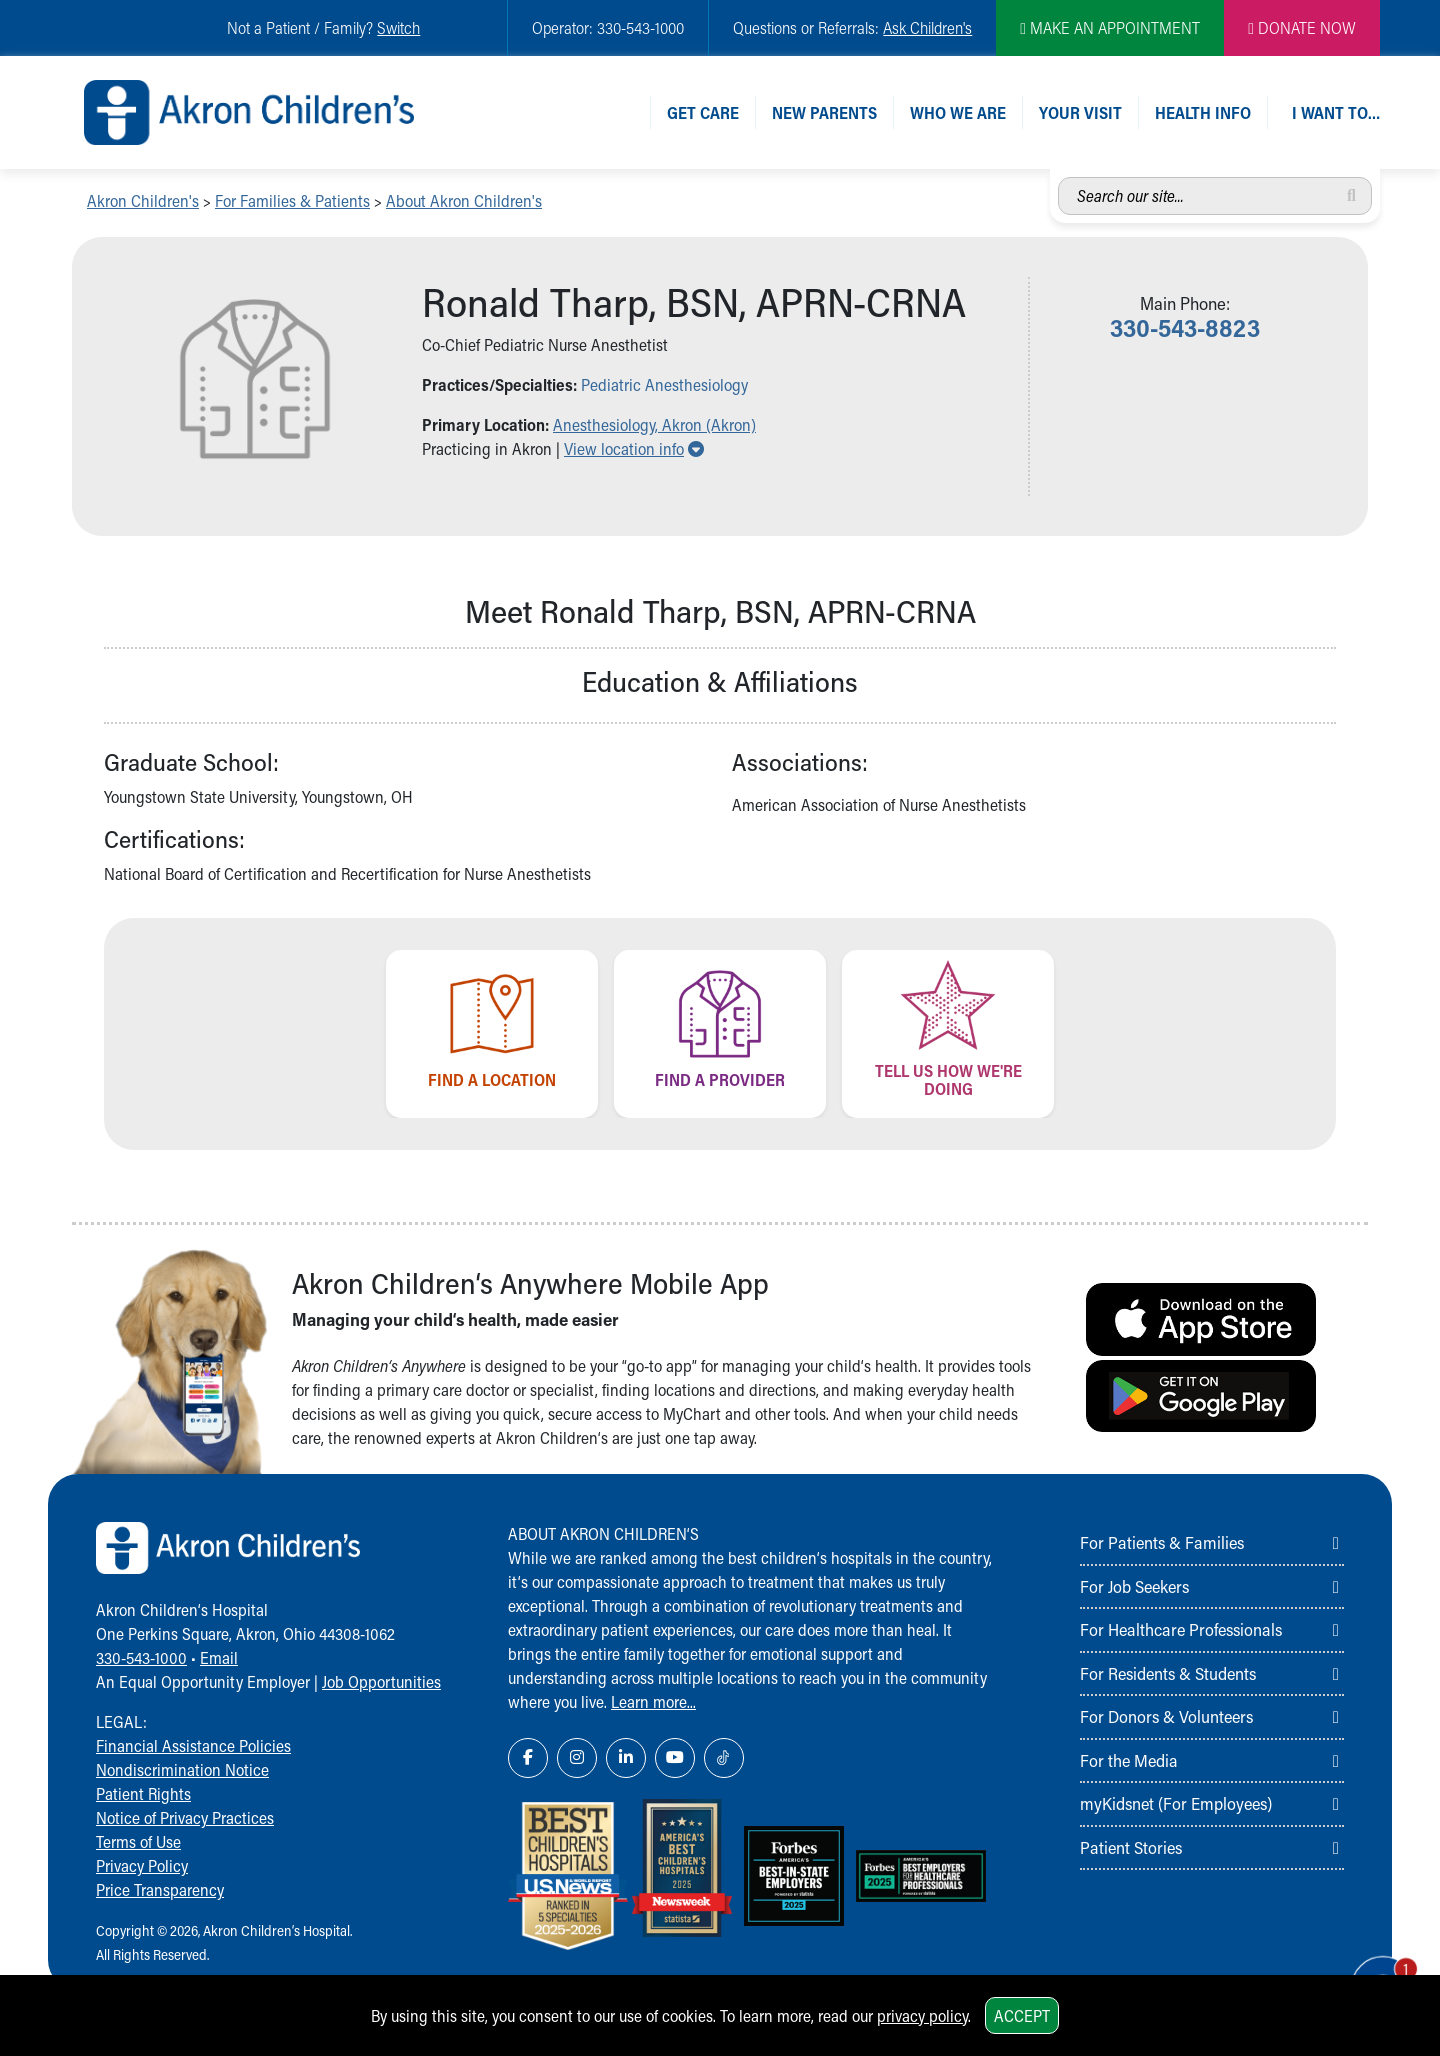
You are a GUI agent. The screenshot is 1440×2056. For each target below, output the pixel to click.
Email (219, 1657)
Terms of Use (138, 1841)
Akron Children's (143, 200)
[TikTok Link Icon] (724, 1758)
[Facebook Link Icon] (528, 1758)
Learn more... (653, 1701)
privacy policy (922, 2015)
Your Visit (1080, 112)
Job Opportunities (381, 1681)
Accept (1022, 2015)
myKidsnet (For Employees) (1176, 1803)
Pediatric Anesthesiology (664, 384)
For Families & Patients (292, 200)
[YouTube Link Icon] (675, 1758)
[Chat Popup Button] (1368, 1968)
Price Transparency (160, 1889)
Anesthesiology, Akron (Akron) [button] (654, 424)
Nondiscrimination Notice (182, 1769)
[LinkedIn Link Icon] (626, 1758)
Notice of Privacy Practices (185, 1817)
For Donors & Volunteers (1166, 1716)
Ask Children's (927, 27)
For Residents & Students (1168, 1673)
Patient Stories (1131, 1847)
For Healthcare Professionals (1181, 1629)
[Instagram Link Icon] (577, 1758)
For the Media (1129, 1760)
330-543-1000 (141, 1657)
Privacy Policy (142, 1865)
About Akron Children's (464, 200)
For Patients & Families (1162, 1542)
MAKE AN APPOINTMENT (1110, 27)
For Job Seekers (1134, 1586)
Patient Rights (143, 1793)
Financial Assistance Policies (193, 1745)
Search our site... (1058, 177)
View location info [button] (634, 448)
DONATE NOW (1302, 27)
